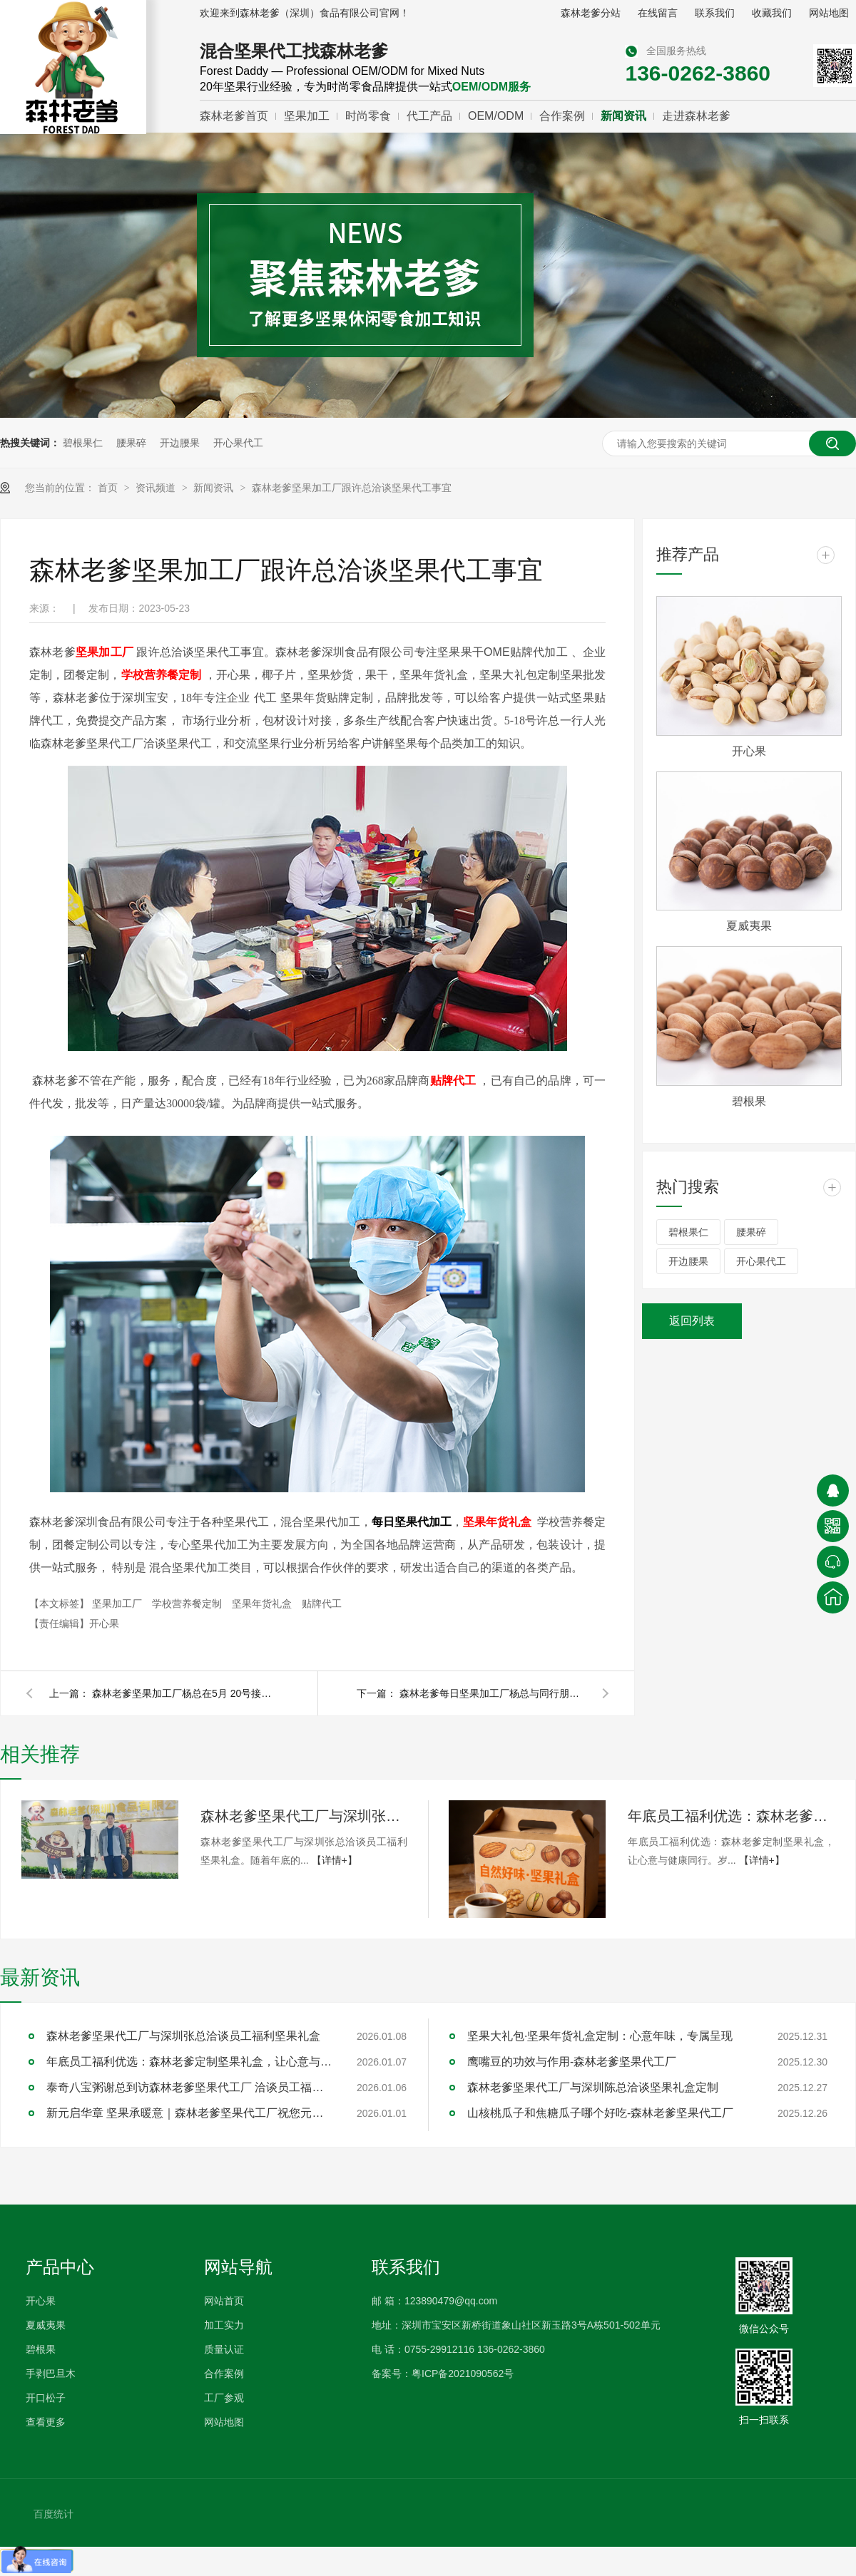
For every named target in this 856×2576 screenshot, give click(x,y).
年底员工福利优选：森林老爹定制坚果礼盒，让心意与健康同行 (731, 1816)
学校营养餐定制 (188, 1603)
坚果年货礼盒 (263, 1603)
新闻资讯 (623, 116)
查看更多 (46, 2422)
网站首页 (224, 2300)
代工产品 (429, 116)
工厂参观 (224, 2397)
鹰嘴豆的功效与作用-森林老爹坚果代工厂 (571, 2062)
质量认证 (224, 2349)
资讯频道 (157, 487)
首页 (109, 487)
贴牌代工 (322, 1603)
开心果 (749, 751)
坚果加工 (307, 116)
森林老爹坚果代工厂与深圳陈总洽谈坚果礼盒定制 (592, 2087)
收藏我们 (772, 13)
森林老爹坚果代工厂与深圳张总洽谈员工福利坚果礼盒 (303, 1816)
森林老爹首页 (234, 116)
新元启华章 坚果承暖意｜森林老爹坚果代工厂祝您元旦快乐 (189, 2113)
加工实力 (224, 2325)
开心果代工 (238, 442)
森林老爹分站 (591, 13)
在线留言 (658, 13)
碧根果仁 (83, 442)
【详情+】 (334, 1860)
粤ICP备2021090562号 (463, 2373)
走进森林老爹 (696, 116)
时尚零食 (368, 116)
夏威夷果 (749, 926)
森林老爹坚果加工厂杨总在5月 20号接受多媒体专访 (184, 1693)
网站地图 (829, 13)
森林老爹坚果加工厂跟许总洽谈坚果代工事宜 (352, 487)
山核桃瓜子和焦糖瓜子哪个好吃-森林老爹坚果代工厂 (600, 2113)
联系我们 (715, 13)
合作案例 (562, 116)
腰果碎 (131, 442)
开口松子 (46, 2397)
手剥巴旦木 (51, 2373)
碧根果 (749, 1101)
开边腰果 (180, 442)
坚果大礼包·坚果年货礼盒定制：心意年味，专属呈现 (600, 2036)
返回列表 (692, 1321)
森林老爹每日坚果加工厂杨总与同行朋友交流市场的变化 (492, 1693)
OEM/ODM (496, 116)
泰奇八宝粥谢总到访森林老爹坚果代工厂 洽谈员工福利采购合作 (189, 2087)
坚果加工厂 (118, 1603)
